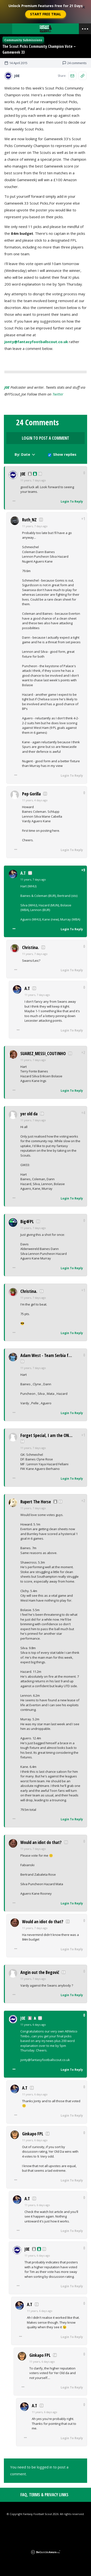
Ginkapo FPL (32, 2134)
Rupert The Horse (35, 1502)
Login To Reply (72, 501)
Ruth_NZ (29, 520)
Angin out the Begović (39, 1972)
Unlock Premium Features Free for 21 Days (45, 5)
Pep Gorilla (31, 794)
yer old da (29, 1114)
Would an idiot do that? (41, 1842)
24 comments (74, 63)
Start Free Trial (45, 14)
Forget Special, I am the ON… (46, 1435)
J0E (6, 387)
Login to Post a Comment (45, 438)
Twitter (57, 394)
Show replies (64, 454)
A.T (23, 873)
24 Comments (37, 422)
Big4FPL (27, 1221)
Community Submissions (23, 40)
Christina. (30, 947)
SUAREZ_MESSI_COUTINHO (43, 1053)
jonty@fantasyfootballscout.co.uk (36, 341)
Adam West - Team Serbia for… (47, 1355)
